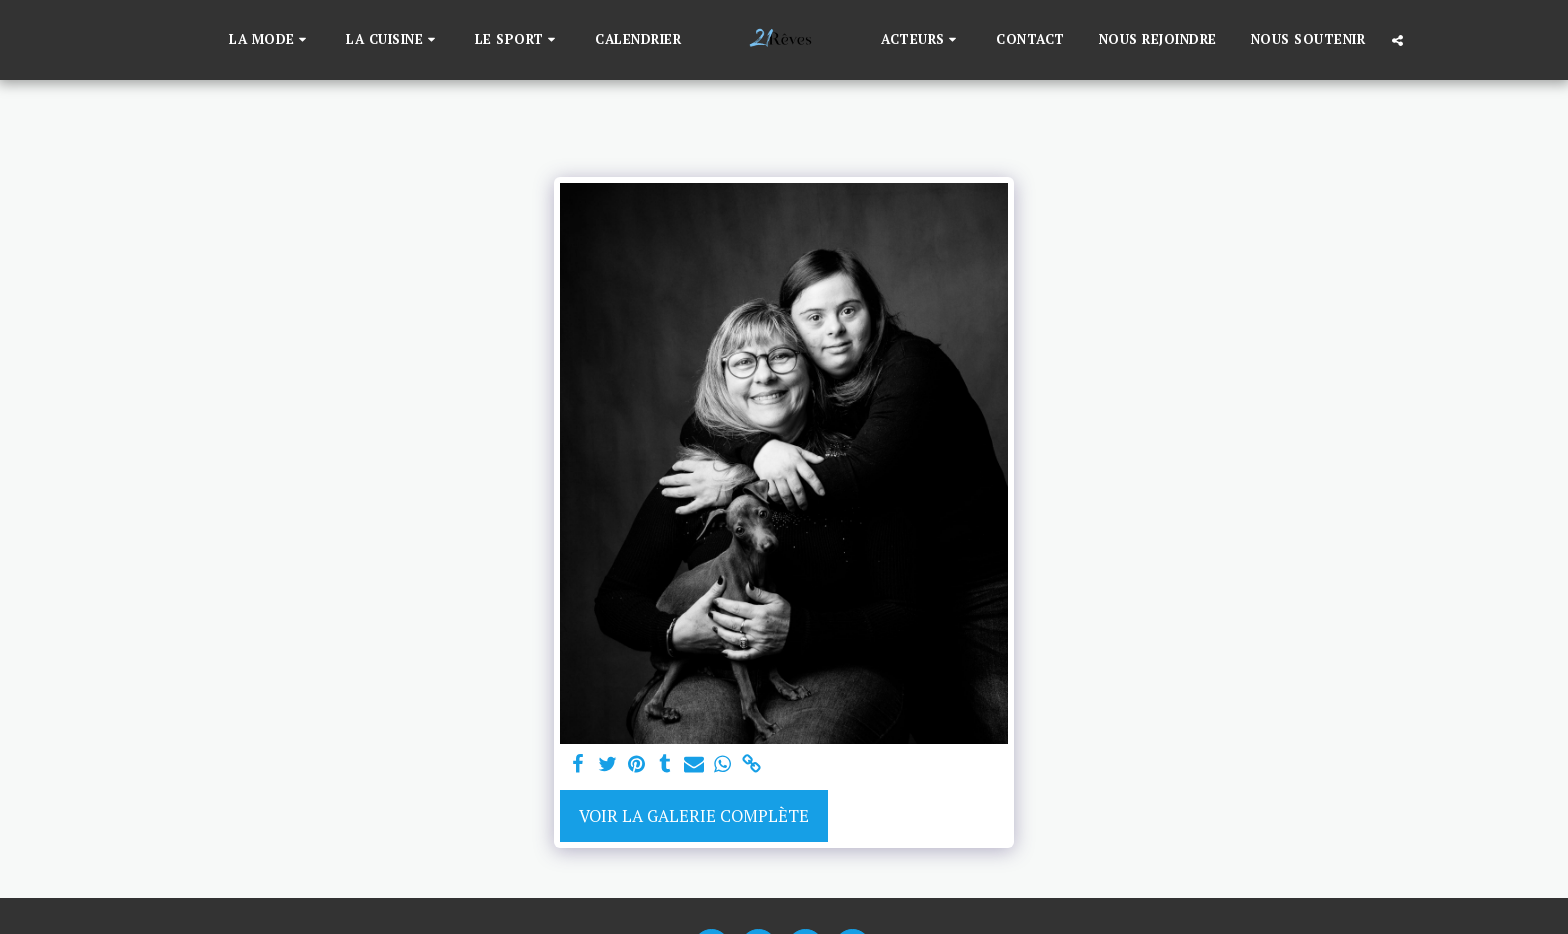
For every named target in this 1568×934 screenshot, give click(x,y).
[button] (270, 40)
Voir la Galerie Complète (694, 816)
